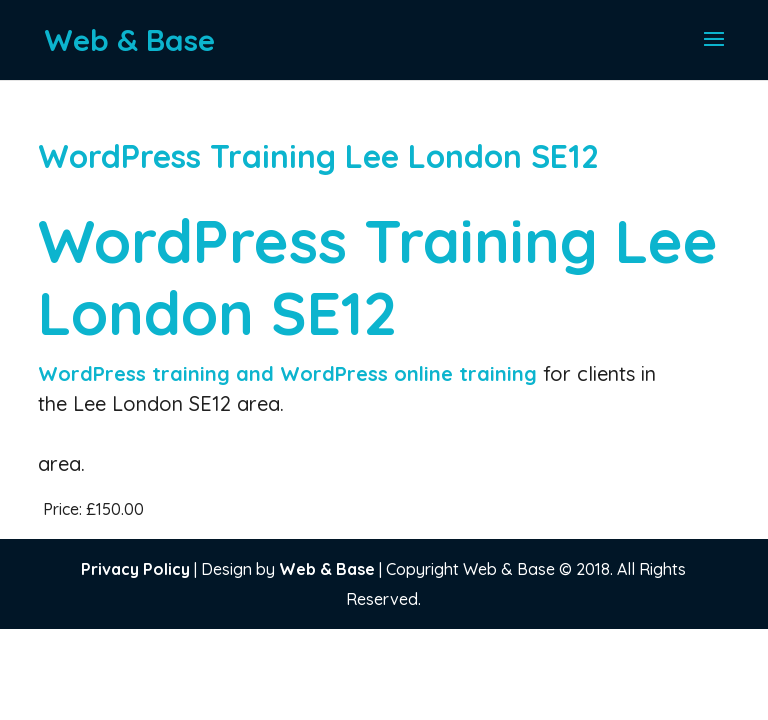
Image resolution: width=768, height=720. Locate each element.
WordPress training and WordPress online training (290, 373)
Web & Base (327, 569)
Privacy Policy (135, 569)
